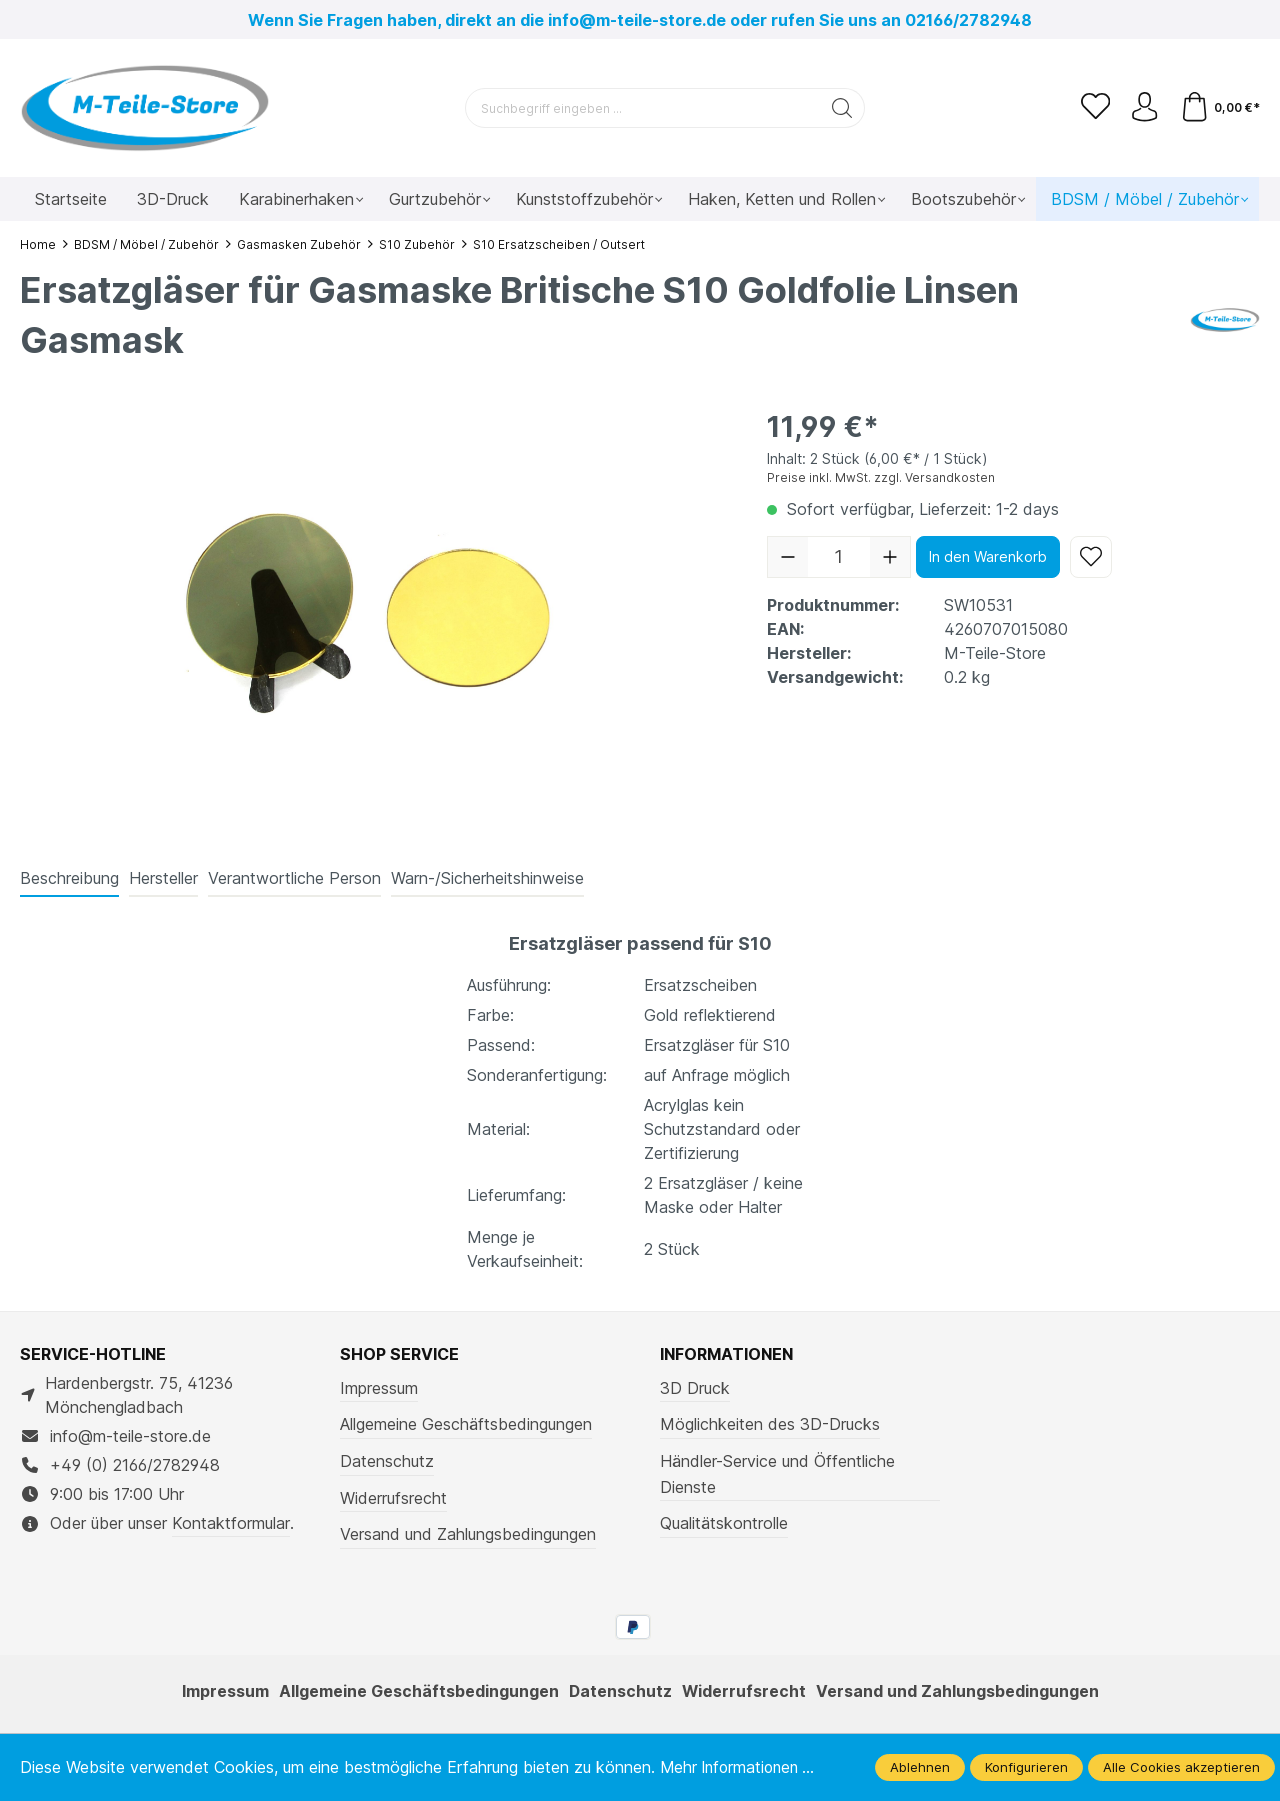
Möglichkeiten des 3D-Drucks (770, 1424)
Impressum (379, 1388)
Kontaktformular (231, 1523)
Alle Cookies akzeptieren (1181, 1767)
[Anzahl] (839, 557)
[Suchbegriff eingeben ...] (643, 108)
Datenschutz (387, 1461)
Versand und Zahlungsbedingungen (468, 1534)
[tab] (69, 879)
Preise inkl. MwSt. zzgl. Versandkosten (881, 477)
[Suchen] (842, 108)
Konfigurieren (1026, 1767)
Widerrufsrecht (393, 1498)
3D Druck (695, 1388)
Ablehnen (920, 1767)
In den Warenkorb (988, 556)
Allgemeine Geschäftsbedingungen (466, 1424)
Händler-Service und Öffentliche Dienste (777, 1474)
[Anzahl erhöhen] (890, 557)
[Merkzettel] (1094, 108)
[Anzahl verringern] (788, 557)
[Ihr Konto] (1144, 108)
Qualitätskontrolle (724, 1523)
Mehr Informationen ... (741, 1767)
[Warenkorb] (1219, 108)
